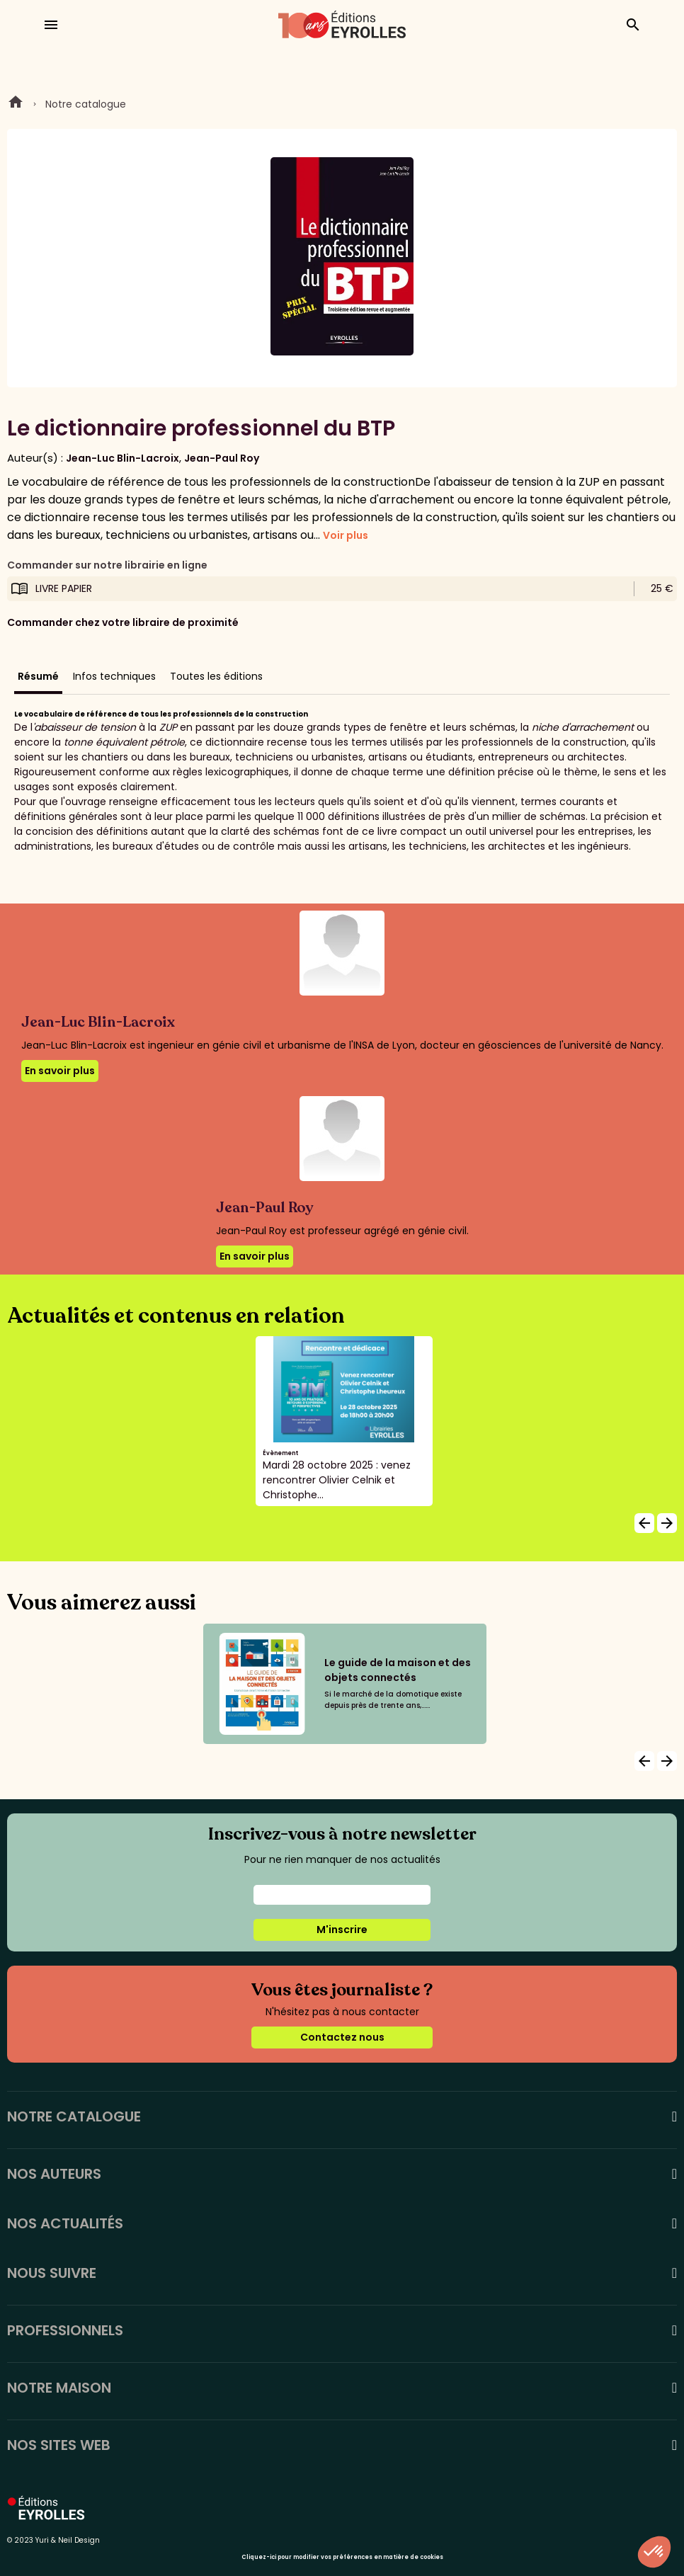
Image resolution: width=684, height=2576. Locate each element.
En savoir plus (60, 1071)
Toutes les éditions (216, 676)
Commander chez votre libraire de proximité (123, 622)
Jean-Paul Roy (221, 458)
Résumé (38, 676)
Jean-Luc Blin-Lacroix (122, 458)
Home (15, 104)
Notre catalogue (85, 104)
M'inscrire (342, 1929)
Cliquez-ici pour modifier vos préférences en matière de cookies (342, 2557)
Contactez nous (342, 2037)
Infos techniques (114, 676)
